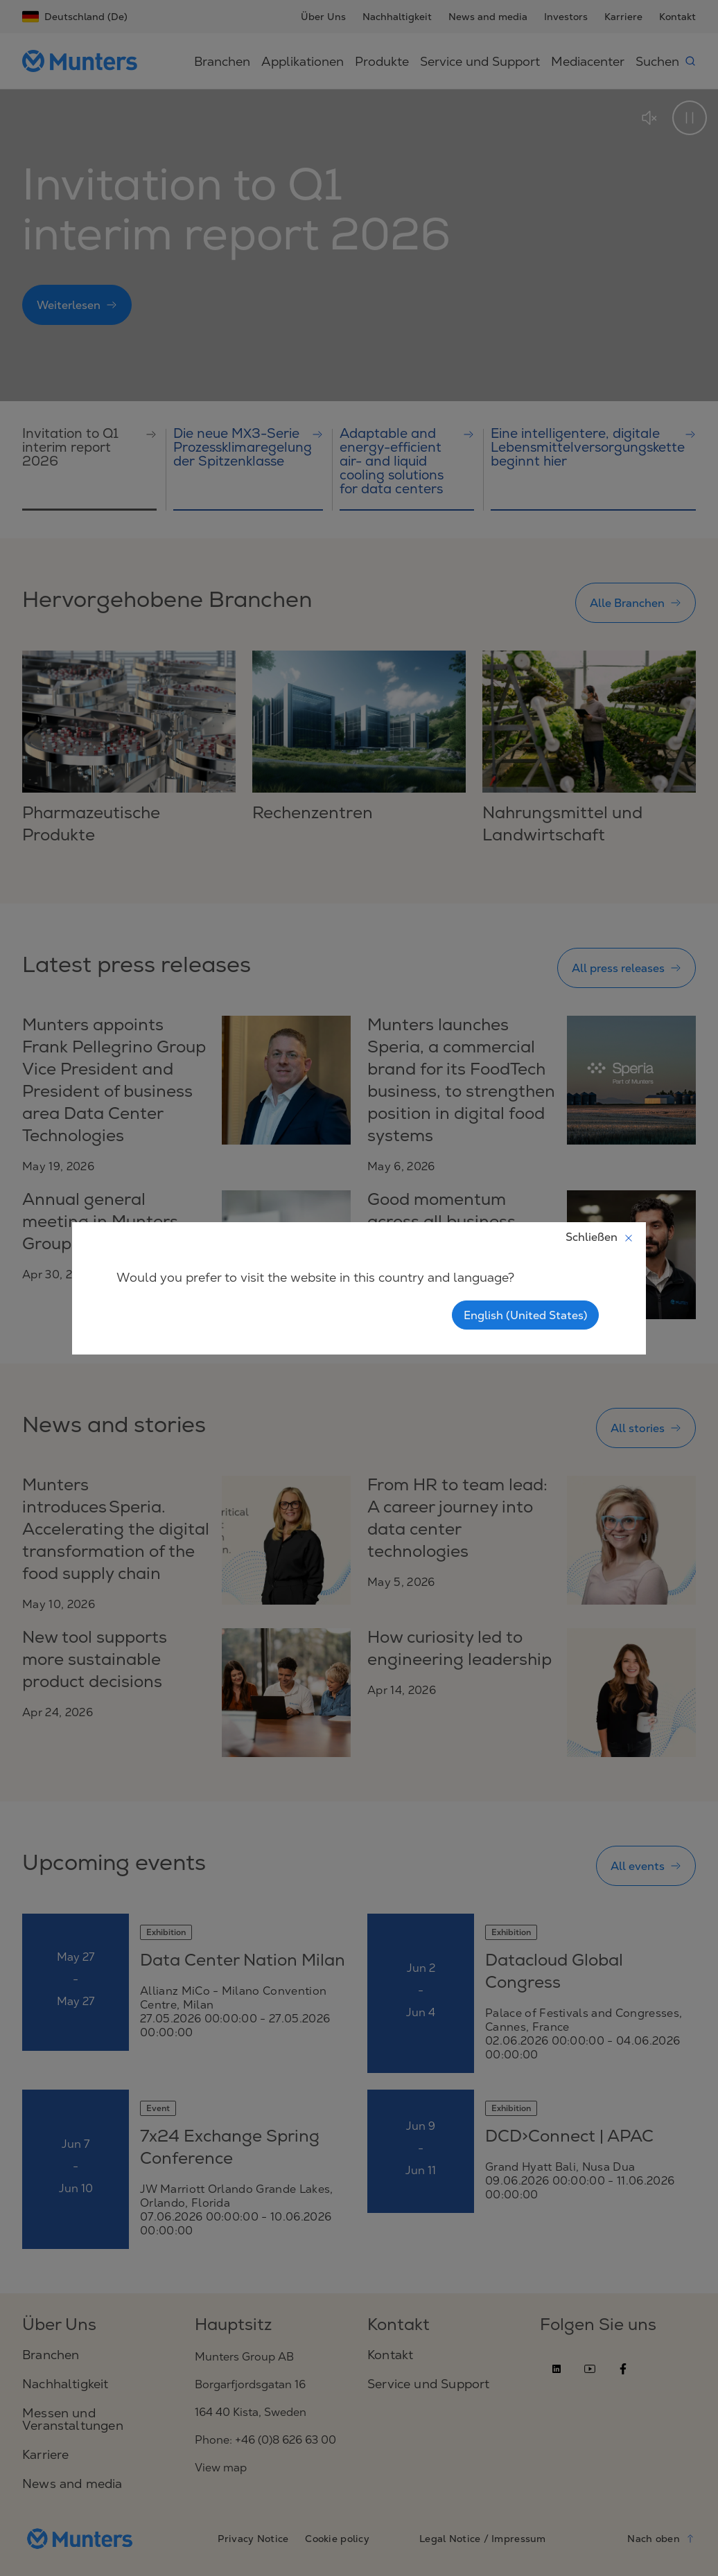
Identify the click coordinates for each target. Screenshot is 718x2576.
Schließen (600, 1237)
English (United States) (525, 1315)
